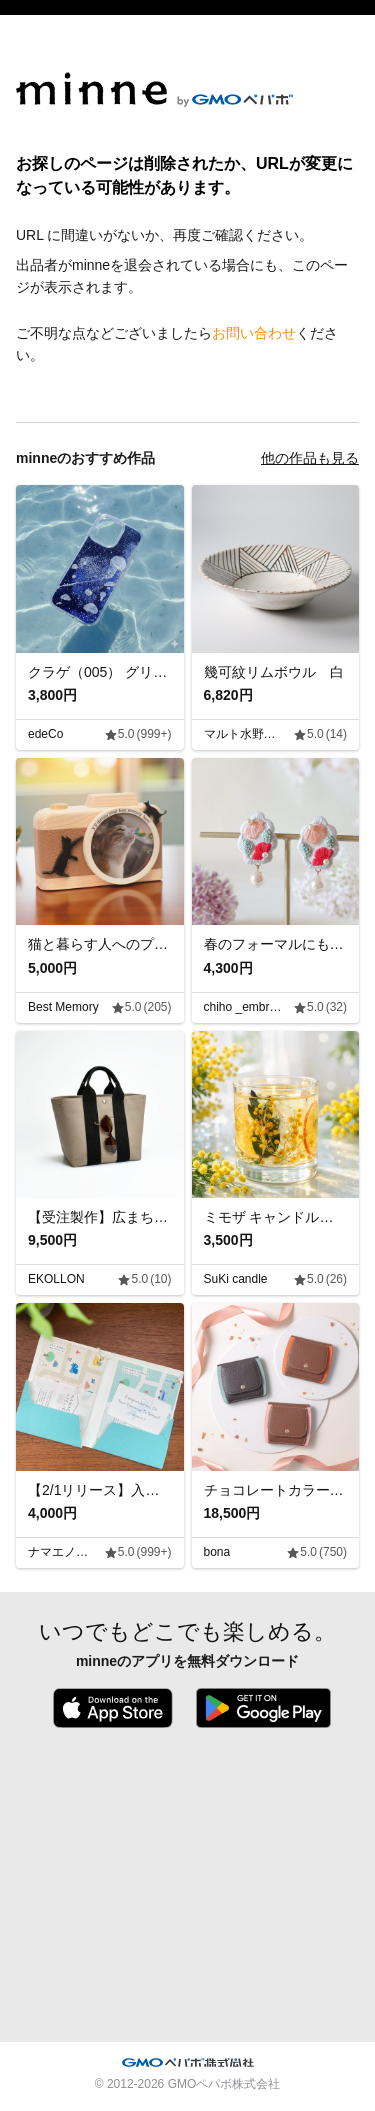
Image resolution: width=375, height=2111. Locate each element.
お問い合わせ (254, 333)
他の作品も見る (310, 458)
